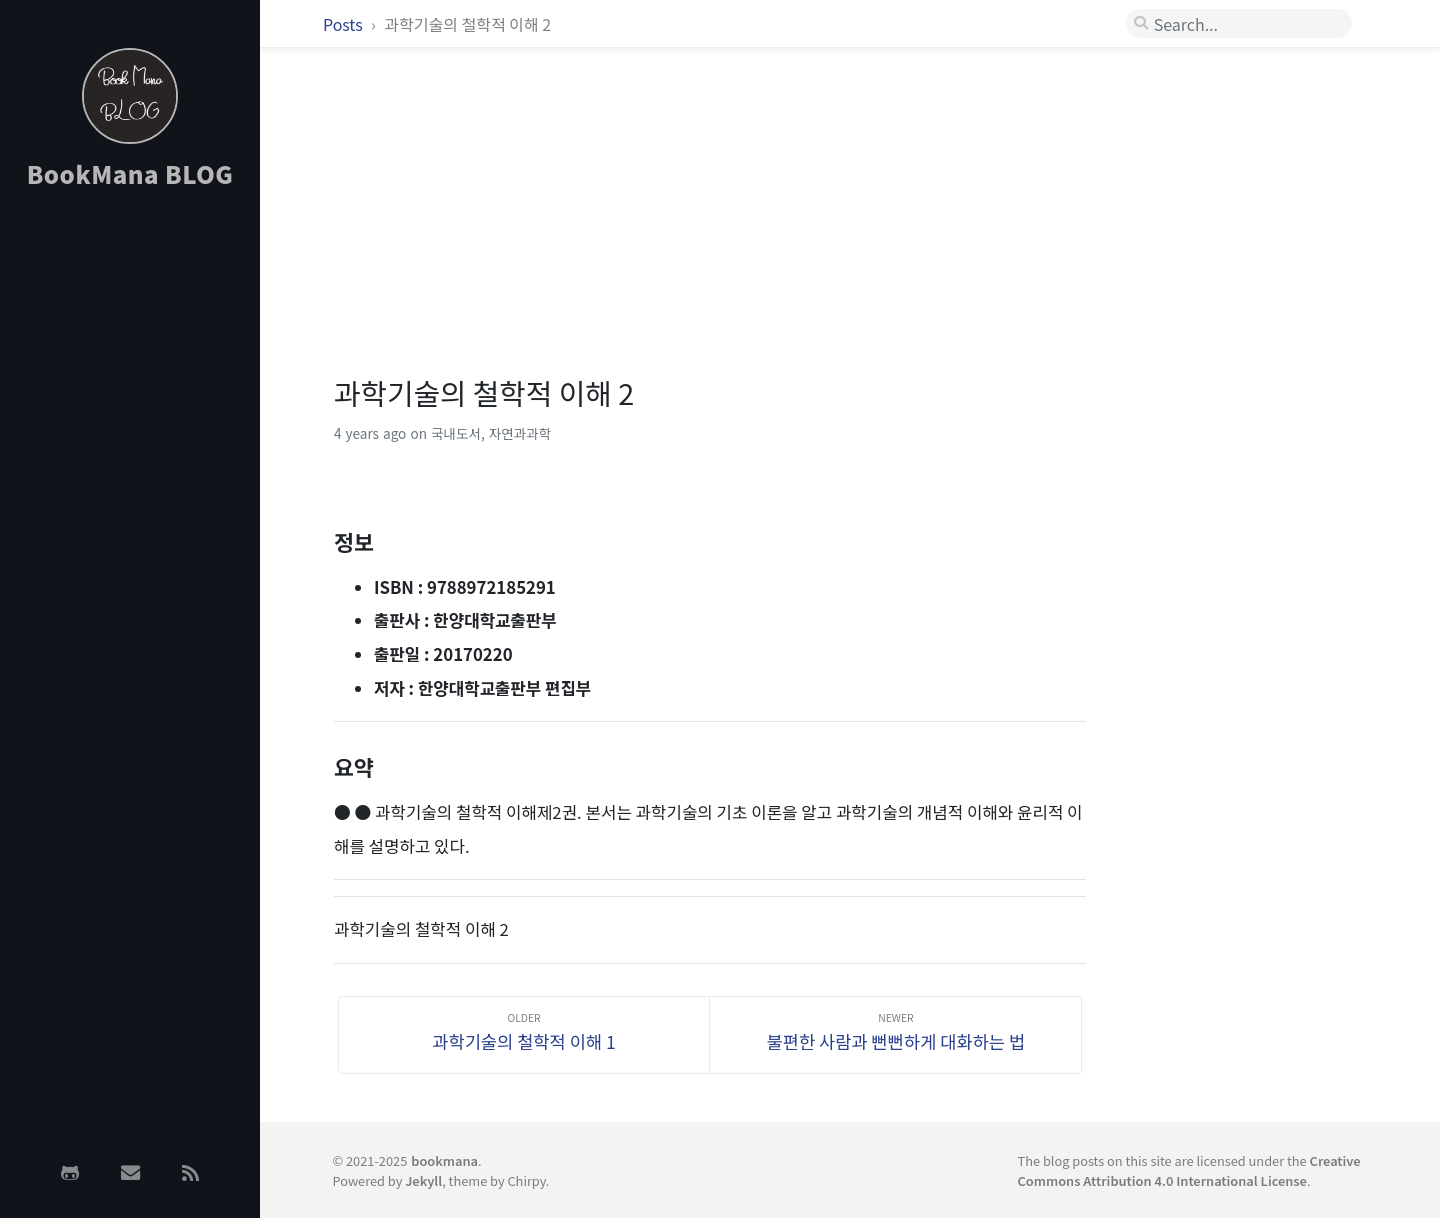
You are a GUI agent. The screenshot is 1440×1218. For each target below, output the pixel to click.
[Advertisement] (130, 523)
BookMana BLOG (130, 173)
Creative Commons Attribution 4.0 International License (1189, 1170)
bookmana (444, 1160)
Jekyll (423, 1180)
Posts (344, 24)
